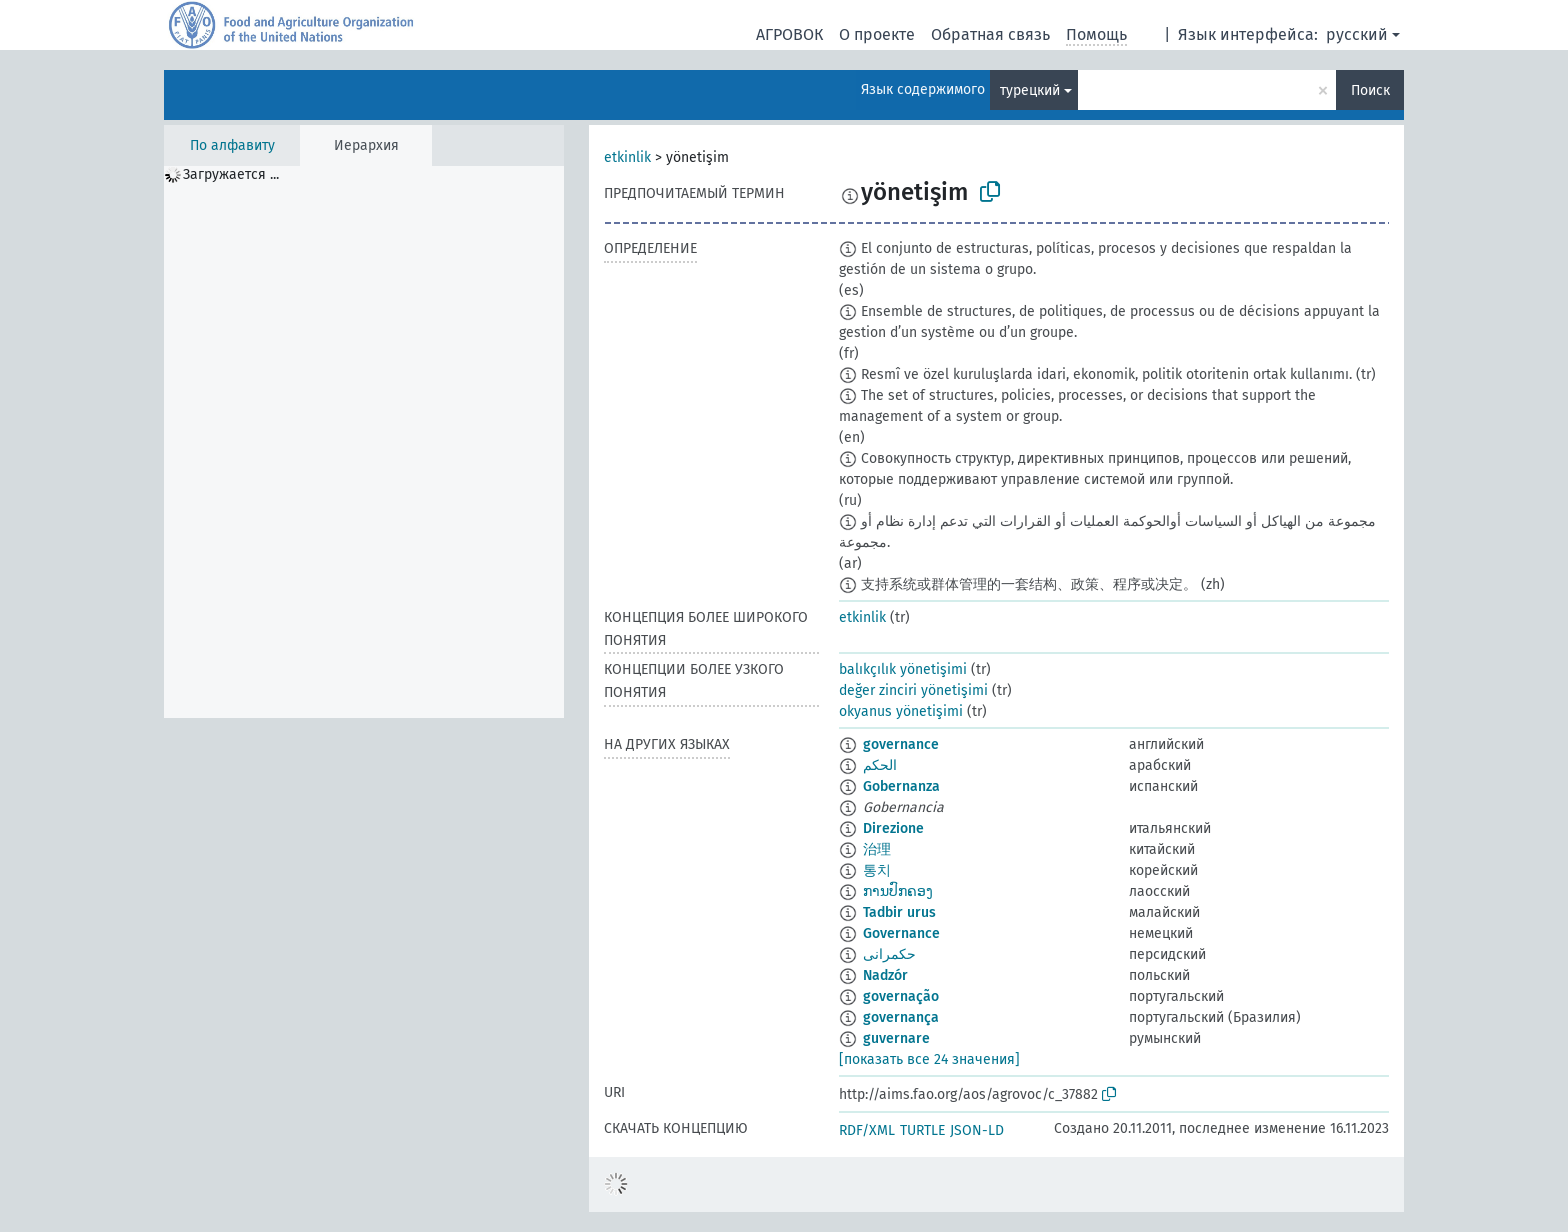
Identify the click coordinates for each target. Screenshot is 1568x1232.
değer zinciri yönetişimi (913, 690)
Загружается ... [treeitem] (231, 174)
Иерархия (366, 145)
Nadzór (885, 975)
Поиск (1370, 90)
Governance (901, 933)
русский (1357, 34)
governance (901, 744)
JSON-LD (977, 1130)
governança (901, 1017)
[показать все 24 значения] (929, 1059)
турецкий (1030, 90)
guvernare (896, 1038)
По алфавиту (232, 145)
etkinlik (627, 157)
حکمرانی (889, 954)
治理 (877, 849)
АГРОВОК (789, 34)
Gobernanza (901, 786)
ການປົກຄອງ (898, 891)
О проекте (877, 34)
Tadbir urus (899, 912)
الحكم (880, 765)
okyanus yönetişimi (901, 711)
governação (901, 996)
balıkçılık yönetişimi (903, 669)
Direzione (893, 828)
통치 (877, 870)
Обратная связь (990, 34)
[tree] (364, 442)
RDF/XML (867, 1130)
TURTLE (922, 1130)
